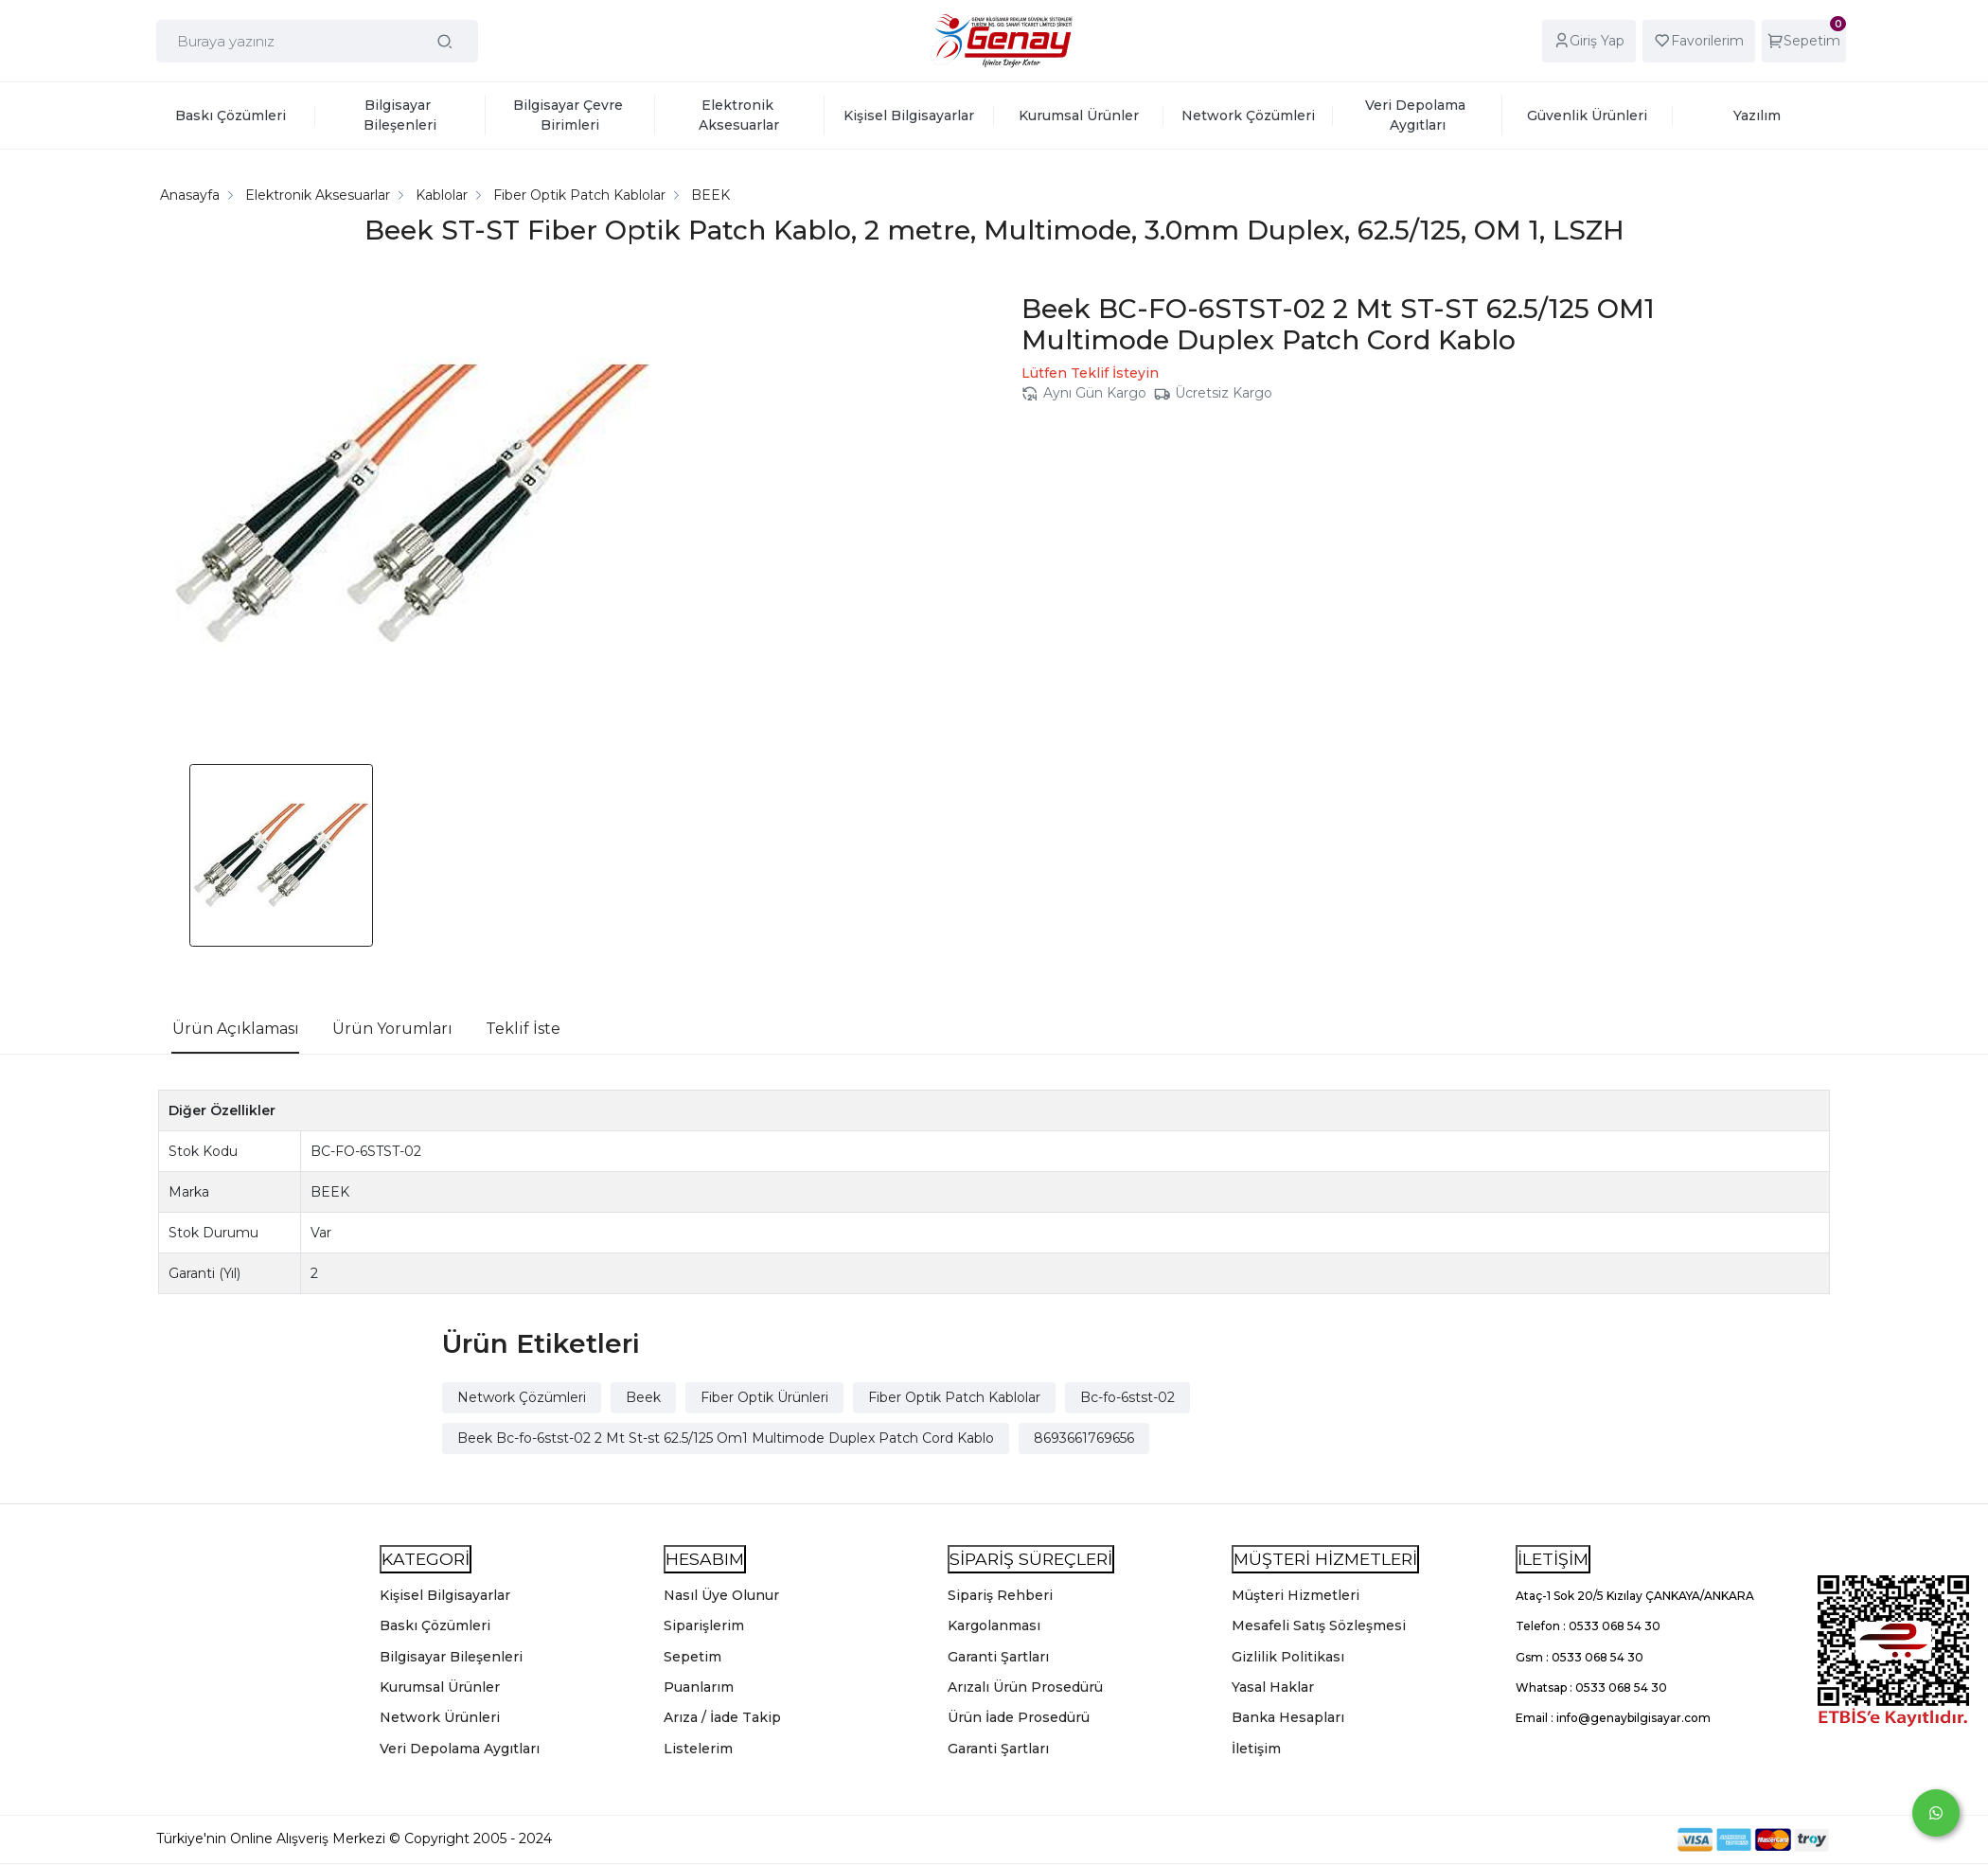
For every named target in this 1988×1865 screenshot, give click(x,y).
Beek (643, 1397)
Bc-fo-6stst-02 (1127, 1397)
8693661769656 (1084, 1438)
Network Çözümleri (521, 1397)
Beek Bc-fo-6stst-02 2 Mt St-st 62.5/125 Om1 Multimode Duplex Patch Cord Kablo (725, 1438)
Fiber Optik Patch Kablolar (954, 1397)
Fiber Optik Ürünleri (764, 1397)
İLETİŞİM (1553, 1559)
